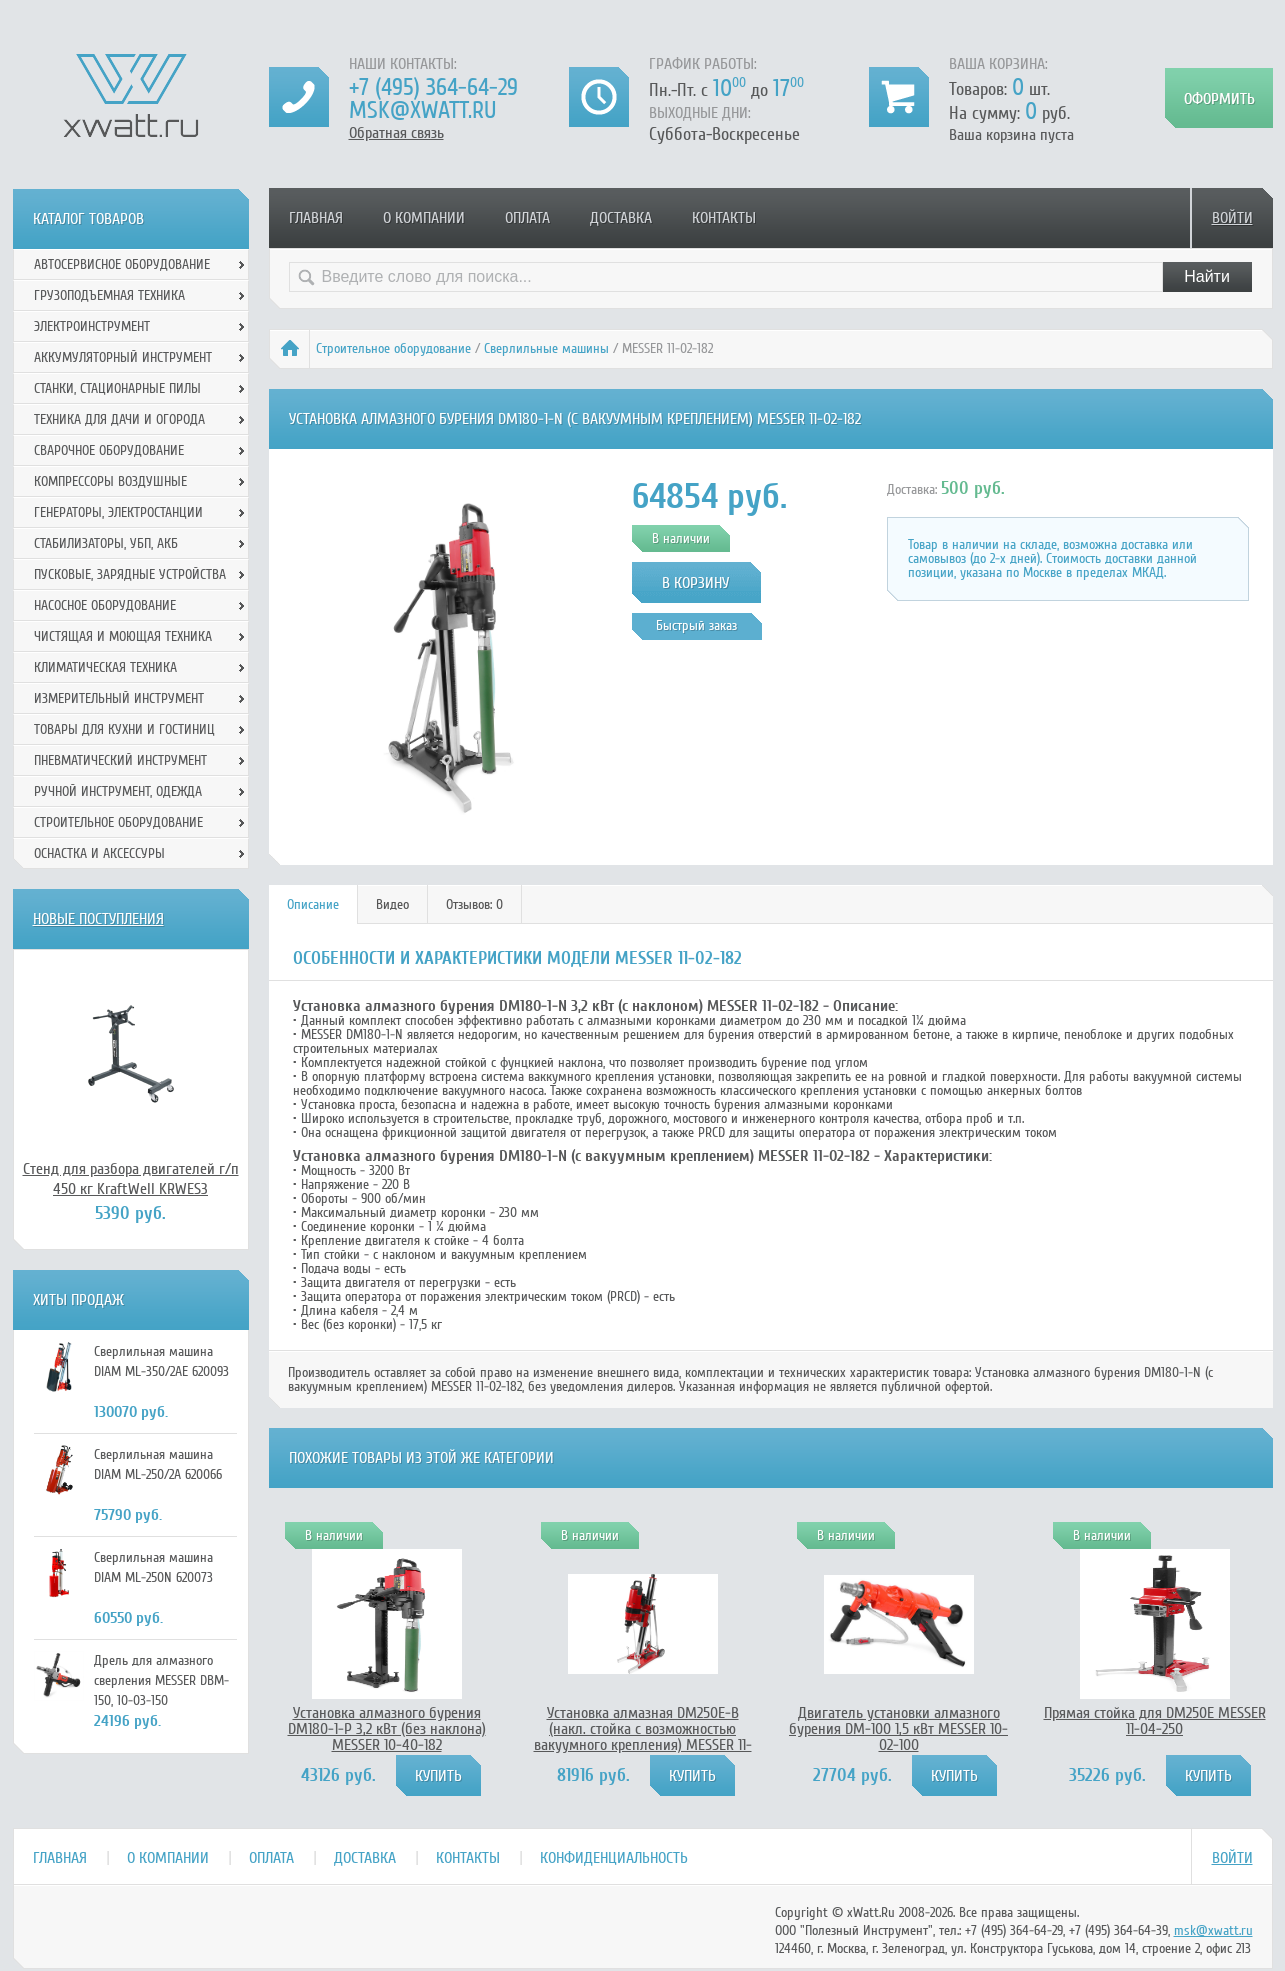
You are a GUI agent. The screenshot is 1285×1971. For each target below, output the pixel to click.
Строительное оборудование (393, 348)
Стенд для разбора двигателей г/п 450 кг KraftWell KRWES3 (131, 1179)
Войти (1232, 218)
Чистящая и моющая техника (123, 636)
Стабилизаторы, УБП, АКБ (106, 543)
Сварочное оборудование (109, 450)
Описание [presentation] (313, 904)
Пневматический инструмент (120, 760)
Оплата (527, 218)
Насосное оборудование (105, 605)
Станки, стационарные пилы (117, 388)
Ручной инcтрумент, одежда (118, 791)
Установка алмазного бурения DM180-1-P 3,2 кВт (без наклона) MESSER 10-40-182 (387, 1729)
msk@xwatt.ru (422, 110)
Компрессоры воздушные (110, 481)
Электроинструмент (92, 326)
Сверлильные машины (546, 348)
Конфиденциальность (614, 1858)
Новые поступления (98, 919)
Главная (316, 218)
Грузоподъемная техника (109, 295)
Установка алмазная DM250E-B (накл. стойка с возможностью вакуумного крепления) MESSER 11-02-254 (643, 1737)
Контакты (724, 218)
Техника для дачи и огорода (119, 419)
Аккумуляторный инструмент (123, 357)
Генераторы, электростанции (118, 512)
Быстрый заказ (696, 625)
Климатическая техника (105, 667)
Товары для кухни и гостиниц (124, 729)
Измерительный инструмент (119, 698)
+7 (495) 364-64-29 (433, 87)
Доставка (621, 218)
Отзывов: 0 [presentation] (474, 904)
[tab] (313, 904)
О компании (424, 218)
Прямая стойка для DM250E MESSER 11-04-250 (1155, 1721)
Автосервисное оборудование (122, 264)
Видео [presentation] (392, 904)
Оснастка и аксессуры (99, 853)
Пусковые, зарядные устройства (130, 574)
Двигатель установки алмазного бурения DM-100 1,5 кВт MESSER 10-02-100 (898, 1729)
